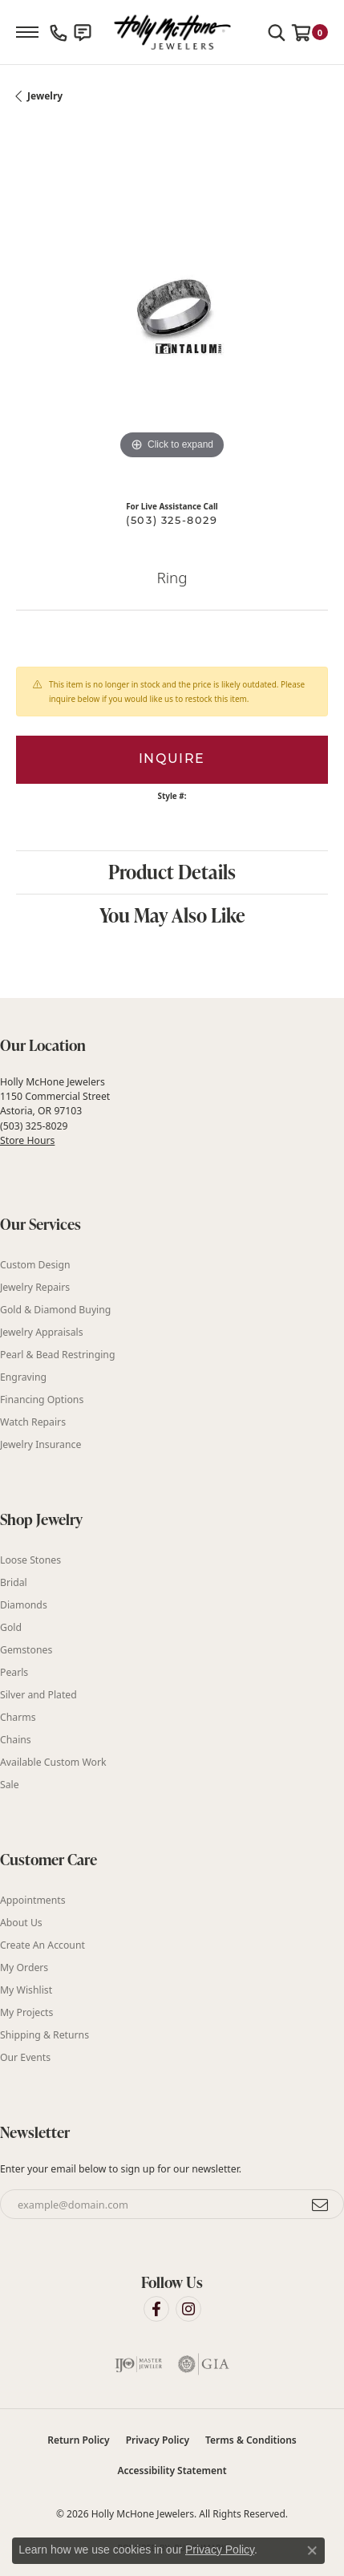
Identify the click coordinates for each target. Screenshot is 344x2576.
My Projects (26, 2012)
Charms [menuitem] (18, 1717)
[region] (172, 308)
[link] (59, 32)
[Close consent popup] (312, 2550)
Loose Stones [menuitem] (30, 1560)
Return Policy (78, 2440)
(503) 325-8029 (171, 521)
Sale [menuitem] (9, 1784)
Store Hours (27, 1140)
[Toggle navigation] (27, 32)
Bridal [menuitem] (13, 1582)
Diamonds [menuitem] (23, 1605)
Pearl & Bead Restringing (57, 1354)
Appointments (33, 1900)
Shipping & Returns (44, 2035)
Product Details (172, 871)
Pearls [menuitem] (14, 1672)
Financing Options (41, 1399)
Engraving (23, 1377)
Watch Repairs (33, 1422)
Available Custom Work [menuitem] (53, 1762)
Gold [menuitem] (11, 1627)
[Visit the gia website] (203, 2364)
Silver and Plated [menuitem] (38, 1695)
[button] (277, 32)
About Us (21, 1922)
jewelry (45, 96)
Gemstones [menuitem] (26, 1650)
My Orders (24, 1967)
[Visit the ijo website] (139, 2364)
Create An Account (42, 1945)
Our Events (25, 2057)
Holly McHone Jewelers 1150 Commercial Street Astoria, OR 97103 (55, 1111)
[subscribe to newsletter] (320, 2204)
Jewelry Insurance (40, 1444)
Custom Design (35, 1265)
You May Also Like (172, 915)
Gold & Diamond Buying (55, 1309)
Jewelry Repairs (35, 1287)
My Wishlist (26, 1990)
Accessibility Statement (171, 2470)
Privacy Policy (157, 2440)
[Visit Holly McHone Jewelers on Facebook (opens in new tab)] (156, 2309)
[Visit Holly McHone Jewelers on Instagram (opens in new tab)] (188, 2309)
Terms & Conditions (251, 2440)
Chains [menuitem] (15, 1739)
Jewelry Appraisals (41, 1332)
